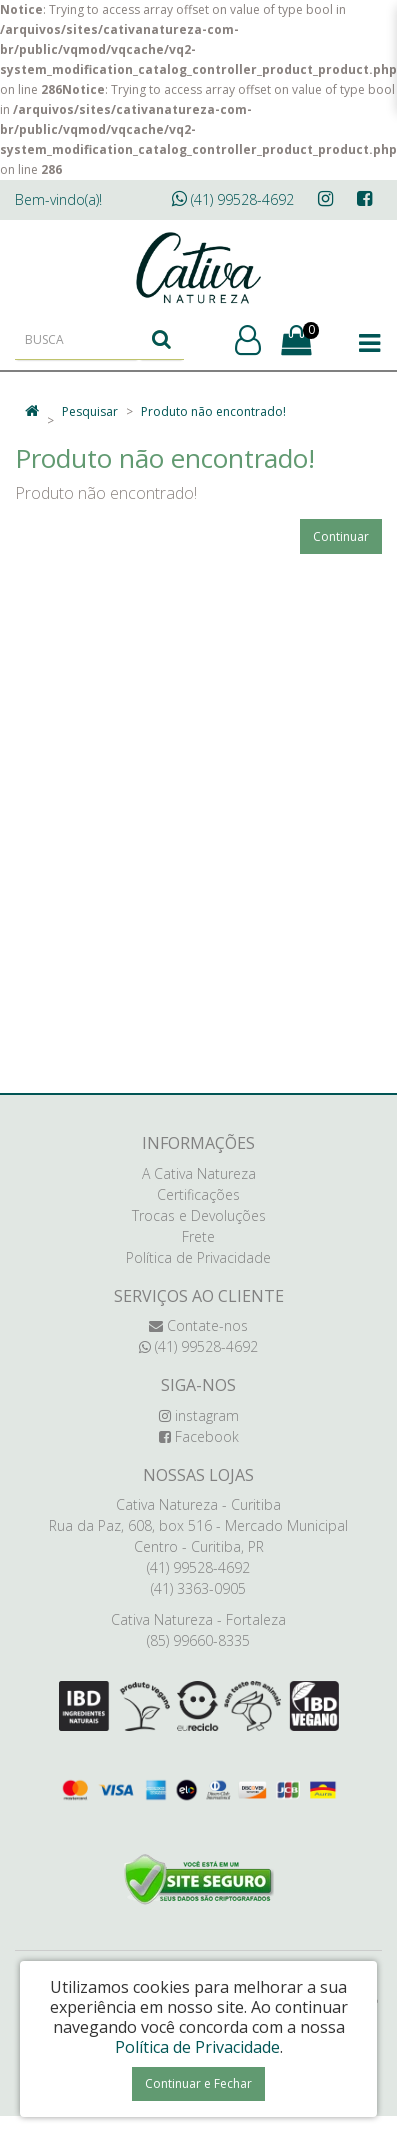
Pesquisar (90, 411)
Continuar (341, 536)
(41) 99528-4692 (233, 199)
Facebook (199, 1436)
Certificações (198, 1194)
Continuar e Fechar (198, 2083)
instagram (199, 1415)
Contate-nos (198, 1325)
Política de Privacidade (198, 1257)
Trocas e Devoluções (199, 1215)
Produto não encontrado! (213, 411)
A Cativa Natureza (199, 1173)
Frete (198, 1236)
